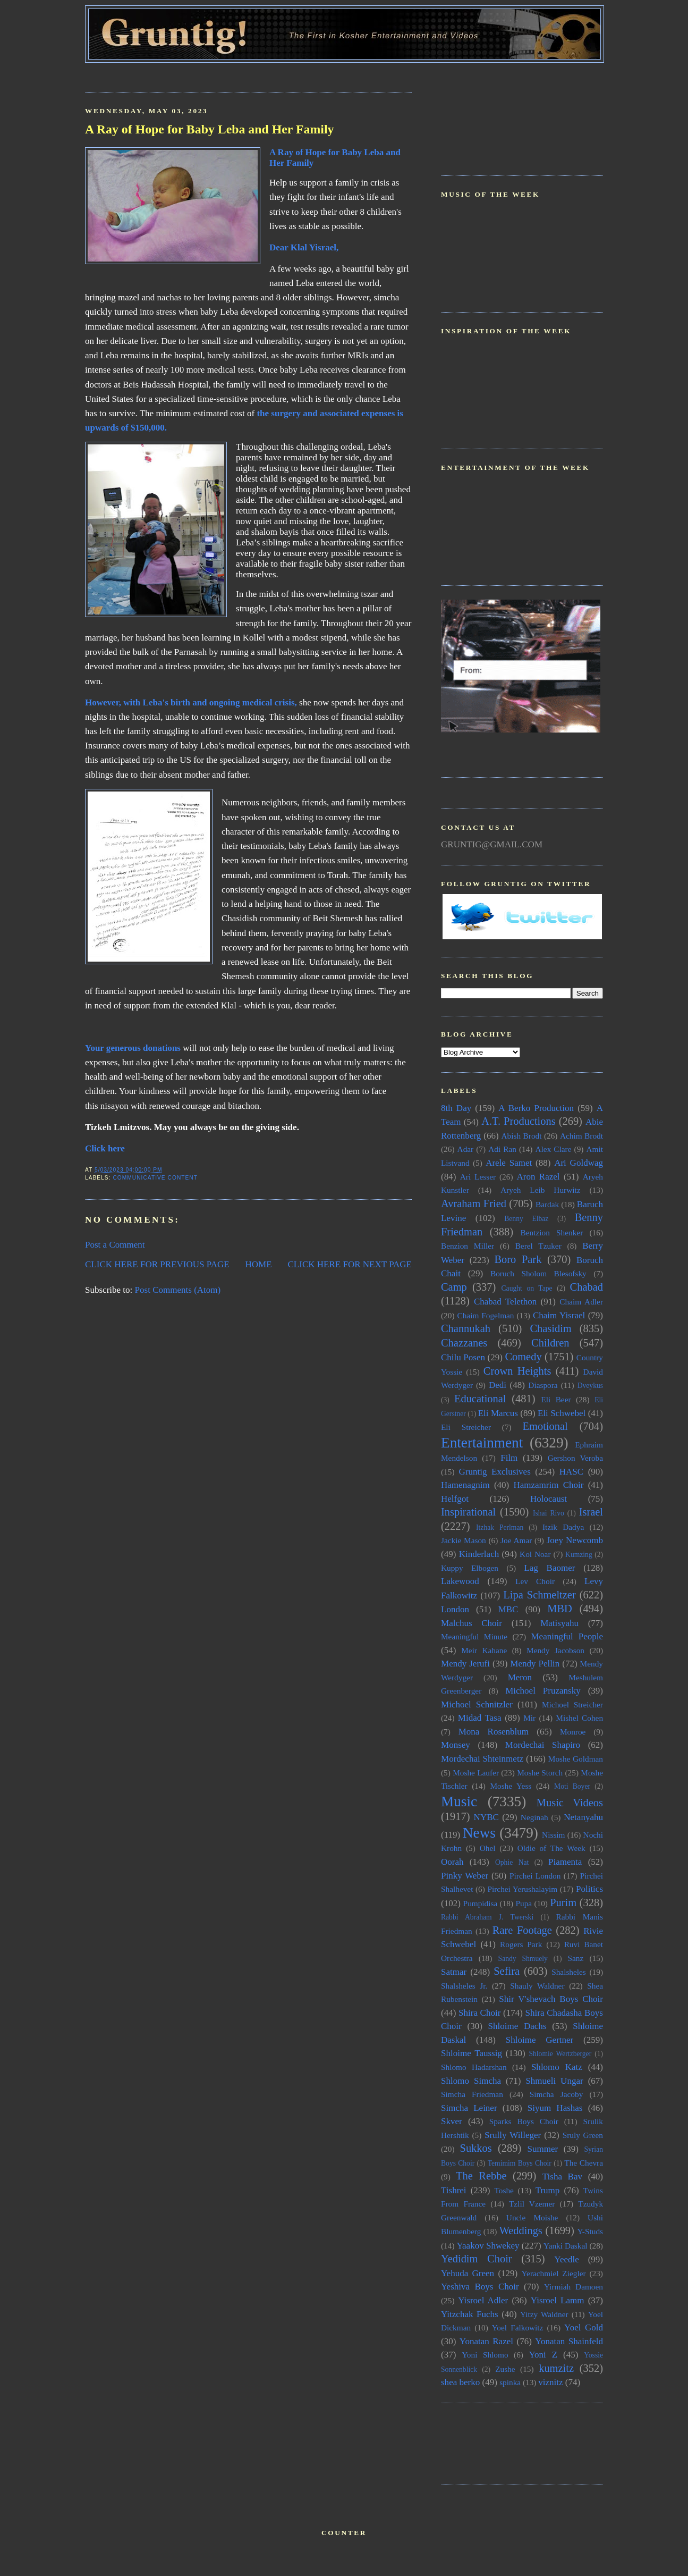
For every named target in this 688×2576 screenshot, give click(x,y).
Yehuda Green (467, 2273)
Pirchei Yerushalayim (522, 1888)
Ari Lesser (478, 1176)
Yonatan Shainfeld (569, 2341)
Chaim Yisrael (559, 1315)
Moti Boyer (572, 1786)
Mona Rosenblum (493, 1732)
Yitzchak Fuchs (469, 2314)
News (479, 1833)
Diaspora (542, 1385)
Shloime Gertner (540, 2040)
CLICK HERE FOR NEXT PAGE (349, 1264)
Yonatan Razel (486, 2341)
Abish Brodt (522, 1135)
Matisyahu (559, 1623)
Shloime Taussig (471, 2053)
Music (459, 1801)
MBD (559, 1608)
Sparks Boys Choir (523, 2121)
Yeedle (566, 2259)
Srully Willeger (513, 2135)
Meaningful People (567, 1636)
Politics (589, 1889)
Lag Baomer (549, 1568)
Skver (451, 2121)
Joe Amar (516, 1540)
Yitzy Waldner (544, 2314)
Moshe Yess (510, 1785)
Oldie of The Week (551, 1848)
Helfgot (455, 1499)
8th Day (456, 1108)
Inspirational (468, 1512)
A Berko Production (536, 1108)
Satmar (453, 1972)
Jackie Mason (463, 1540)
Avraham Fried (473, 1203)
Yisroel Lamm (557, 2300)
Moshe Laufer (476, 1772)
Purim (563, 1902)
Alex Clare (554, 1149)
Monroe (572, 1731)
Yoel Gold (583, 2327)
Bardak (547, 1204)
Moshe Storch (540, 1772)
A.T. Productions (518, 1121)
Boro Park (517, 1259)
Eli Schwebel (561, 1413)
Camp (454, 1287)
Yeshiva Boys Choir (480, 2287)
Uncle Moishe (532, 2217)
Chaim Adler (581, 1301)
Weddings (520, 2230)
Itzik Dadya (563, 1526)
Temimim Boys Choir (519, 2163)
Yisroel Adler (483, 2300)
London (455, 1609)
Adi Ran (502, 1149)
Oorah (452, 1862)
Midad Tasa (480, 1718)
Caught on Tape (527, 1288)
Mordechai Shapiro (542, 1745)
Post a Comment (115, 1245)
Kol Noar (535, 1554)
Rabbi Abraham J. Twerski (487, 1917)
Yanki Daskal (565, 2245)
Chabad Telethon (505, 1302)
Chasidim (550, 1328)
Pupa (523, 1903)
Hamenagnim (465, 1485)
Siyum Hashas (555, 2108)
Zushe (505, 2368)
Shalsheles (568, 1971)
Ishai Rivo (548, 1513)
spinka (510, 2382)
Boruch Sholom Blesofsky (538, 1273)
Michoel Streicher (572, 1704)
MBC (508, 1609)
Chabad (586, 1287)
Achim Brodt (581, 1135)
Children (550, 1343)
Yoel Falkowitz (517, 2327)
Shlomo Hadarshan (474, 2067)
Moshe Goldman (575, 1758)
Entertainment (482, 1443)
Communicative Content (155, 1178)
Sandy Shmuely (523, 1959)
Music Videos (570, 1802)
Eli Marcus (498, 1413)
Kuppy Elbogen (469, 1567)
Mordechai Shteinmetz (482, 1759)
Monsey (455, 1745)
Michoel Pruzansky (543, 1691)
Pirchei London (534, 1875)
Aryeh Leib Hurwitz (540, 1189)
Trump (548, 2190)
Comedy (523, 1356)
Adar (465, 1149)
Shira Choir (479, 2013)
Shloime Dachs (517, 2026)
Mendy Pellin (534, 1664)
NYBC (486, 1817)
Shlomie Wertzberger (560, 2054)
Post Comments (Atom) (178, 1290)
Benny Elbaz (526, 1219)
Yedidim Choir (476, 2258)
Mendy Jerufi (465, 1664)
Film (508, 1458)
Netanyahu (583, 1817)
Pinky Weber (464, 1876)
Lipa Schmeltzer (539, 1595)
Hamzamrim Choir (548, 1485)
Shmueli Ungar (554, 2081)
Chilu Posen (463, 1357)
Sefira (507, 1971)
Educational (480, 1398)
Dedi (497, 1385)
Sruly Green (583, 2135)
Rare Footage (522, 1930)
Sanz (575, 1958)
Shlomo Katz (556, 2067)
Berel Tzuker (538, 1245)
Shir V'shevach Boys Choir (551, 1999)
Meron (520, 1677)
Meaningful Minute (474, 1636)
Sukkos (476, 2148)
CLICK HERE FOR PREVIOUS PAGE (157, 1264)
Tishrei (453, 2190)
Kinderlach (479, 1554)
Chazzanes (464, 1343)
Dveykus (590, 1386)
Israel (591, 1512)
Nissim (553, 1834)
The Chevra (583, 2162)
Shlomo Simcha (471, 2081)
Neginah (534, 1817)
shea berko (460, 2382)
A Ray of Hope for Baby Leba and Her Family (209, 129)
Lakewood (460, 1581)
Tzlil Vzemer (532, 2203)
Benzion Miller (467, 1245)
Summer (543, 2149)
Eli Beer (556, 1399)
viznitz (550, 2382)
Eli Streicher (466, 1427)
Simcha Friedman (472, 2094)
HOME (258, 1264)
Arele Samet (509, 1163)
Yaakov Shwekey (487, 2246)
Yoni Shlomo (485, 2354)
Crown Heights (517, 1371)
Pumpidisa (480, 1903)
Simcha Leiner (469, 2108)
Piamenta (565, 1862)
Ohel (488, 1848)
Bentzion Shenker (552, 1232)
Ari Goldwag (578, 1163)
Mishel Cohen (579, 1717)
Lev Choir (535, 1581)
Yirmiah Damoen (573, 2286)
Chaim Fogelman (485, 1315)
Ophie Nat (512, 1862)
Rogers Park (521, 1944)
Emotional (545, 1426)
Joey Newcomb (575, 1540)
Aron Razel (537, 1177)
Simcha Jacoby (556, 2094)
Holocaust (548, 1499)
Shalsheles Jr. (464, 1985)
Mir (529, 1717)
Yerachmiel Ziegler (554, 2273)
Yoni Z (543, 2355)
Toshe (504, 2190)
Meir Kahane (484, 1650)
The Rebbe (481, 2176)
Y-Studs (590, 2231)
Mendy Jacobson (555, 1650)
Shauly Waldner (537, 1985)
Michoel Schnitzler (477, 1704)
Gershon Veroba (575, 1457)
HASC (571, 1472)
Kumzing (578, 1555)
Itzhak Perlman (499, 1527)
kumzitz (556, 2368)
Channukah (465, 1328)
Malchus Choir (471, 1623)
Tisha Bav (562, 2176)
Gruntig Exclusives (495, 1472)
